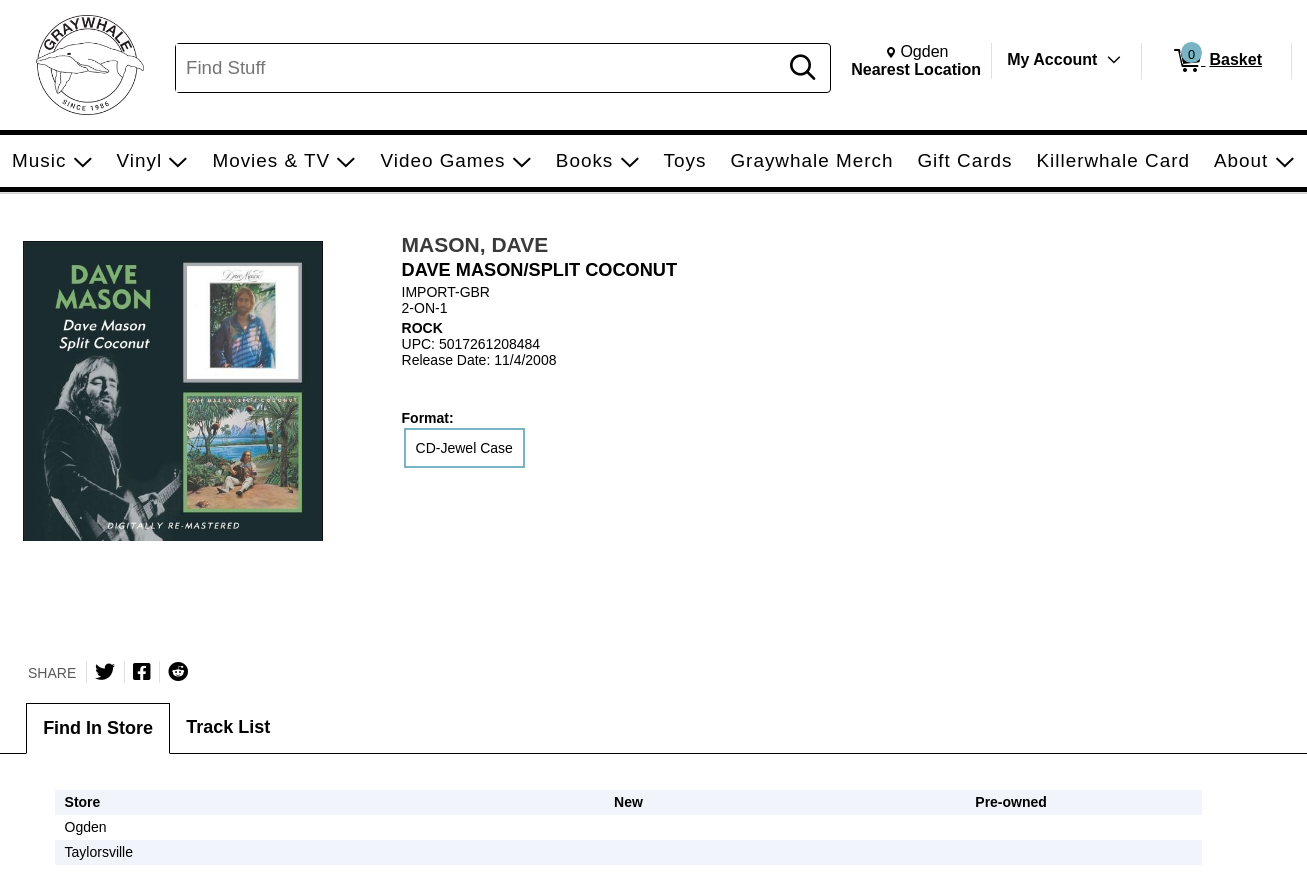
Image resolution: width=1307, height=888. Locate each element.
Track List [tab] (228, 727)
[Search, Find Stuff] (479, 68)
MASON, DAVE (475, 244)
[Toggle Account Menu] (1114, 60)
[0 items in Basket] (1216, 61)
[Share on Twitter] (105, 672)
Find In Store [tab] (98, 728)
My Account (1052, 59)
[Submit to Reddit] (178, 672)
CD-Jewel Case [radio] (464, 448)
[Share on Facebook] (142, 672)
